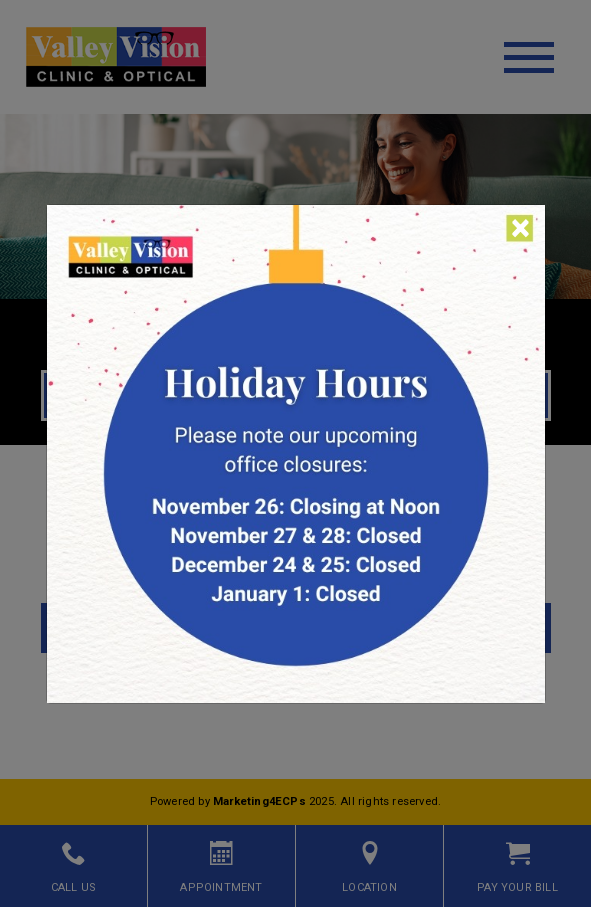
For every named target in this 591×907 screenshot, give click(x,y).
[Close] (520, 228)
